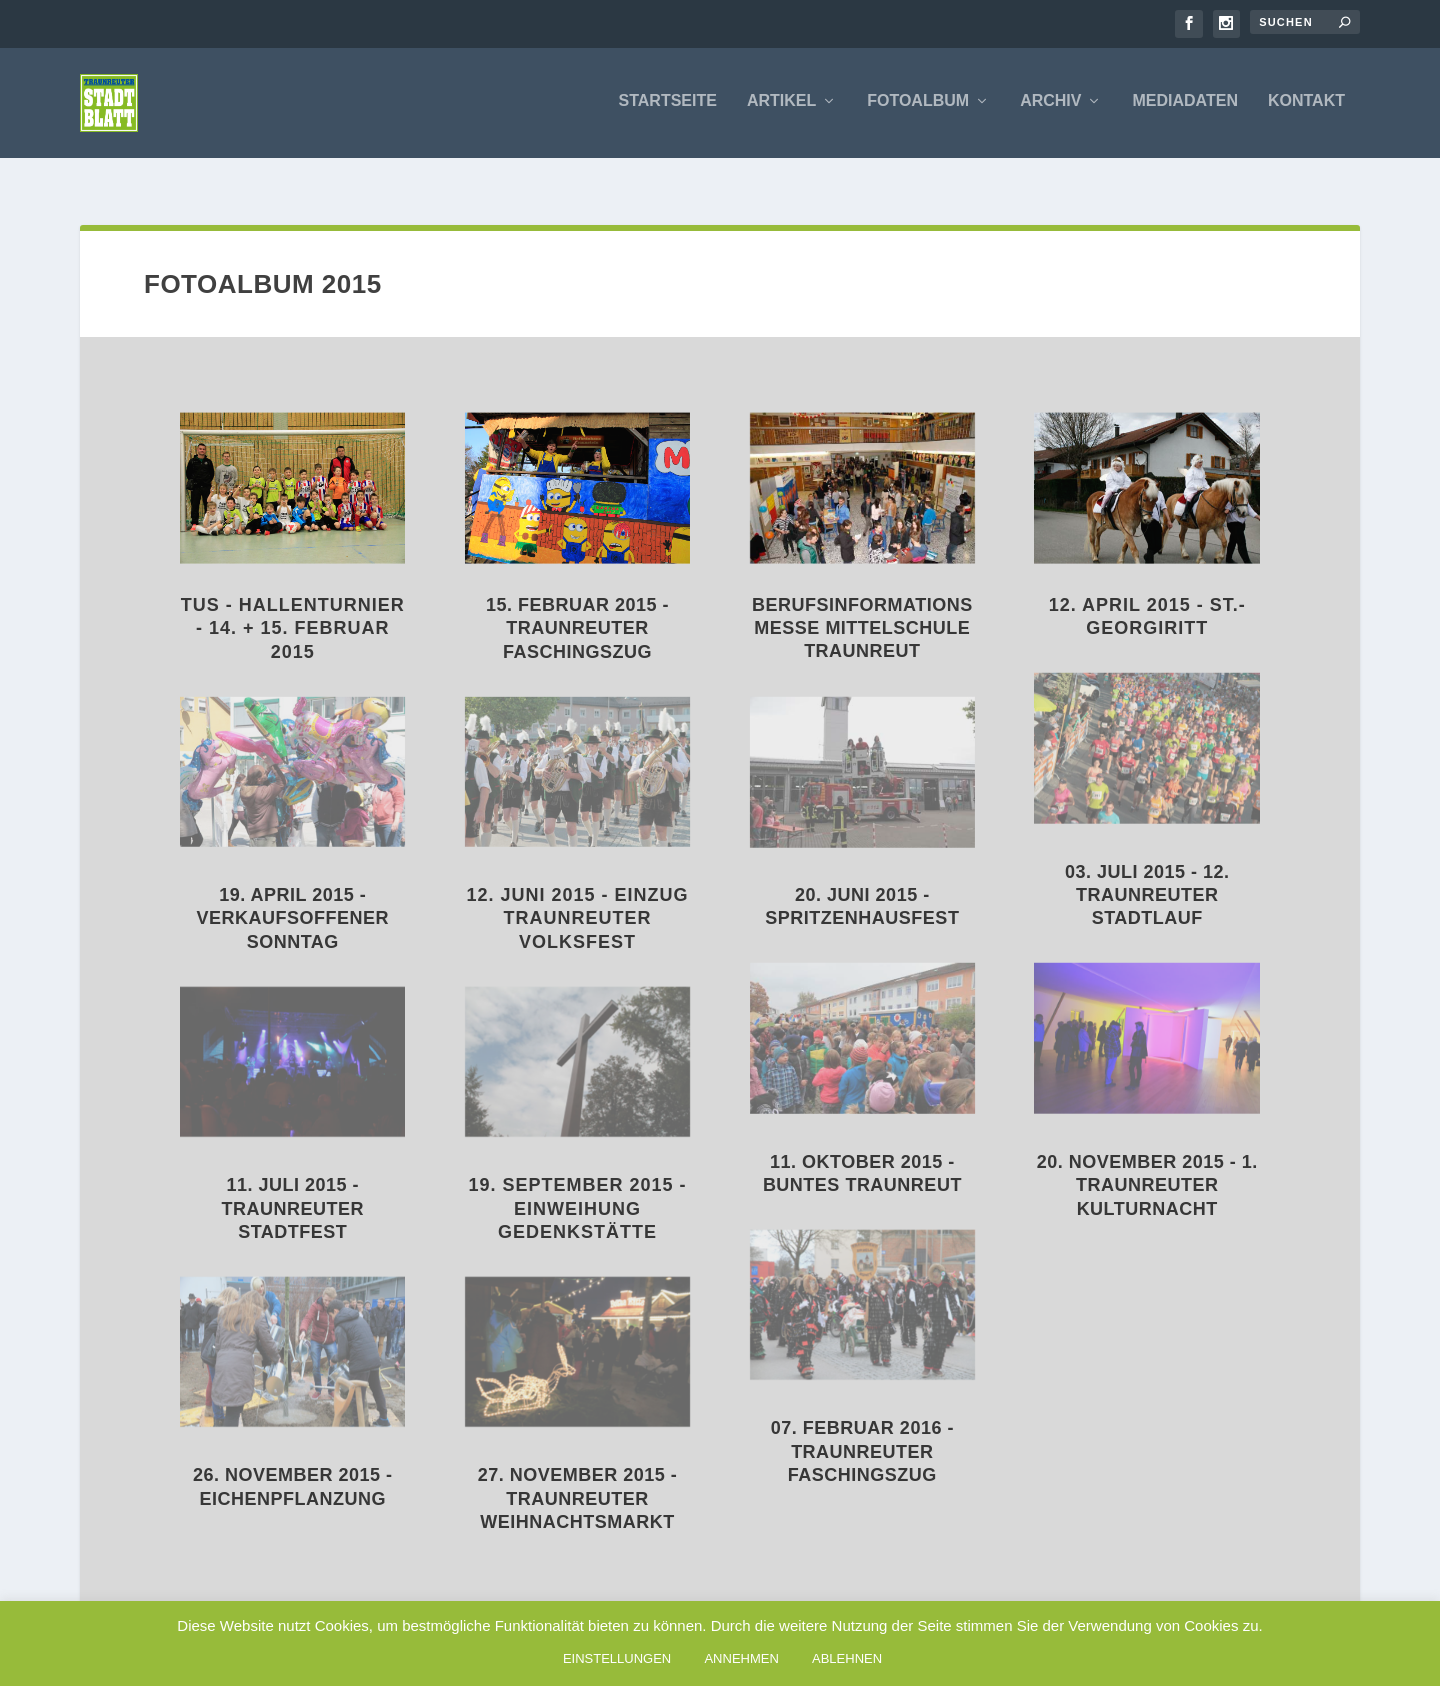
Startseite (668, 105)
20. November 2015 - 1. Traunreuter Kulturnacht (1147, 1163)
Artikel (781, 105)
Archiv (1050, 105)
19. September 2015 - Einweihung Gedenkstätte (578, 1186)
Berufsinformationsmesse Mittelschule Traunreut (862, 606)
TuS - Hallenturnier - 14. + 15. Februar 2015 (293, 606)
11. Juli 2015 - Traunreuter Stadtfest (292, 1186)
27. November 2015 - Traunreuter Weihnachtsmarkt (578, 1476)
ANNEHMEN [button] (741, 1658)
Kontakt (1306, 105)
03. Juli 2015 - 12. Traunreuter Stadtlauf (1147, 873)
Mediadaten (1184, 105)
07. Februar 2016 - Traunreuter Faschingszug (862, 1429)
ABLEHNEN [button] (847, 1658)
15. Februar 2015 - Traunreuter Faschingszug (577, 606)
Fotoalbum (918, 105)
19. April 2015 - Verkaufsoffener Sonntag (292, 896)
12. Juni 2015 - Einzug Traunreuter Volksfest (578, 896)
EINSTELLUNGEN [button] (617, 1658)
